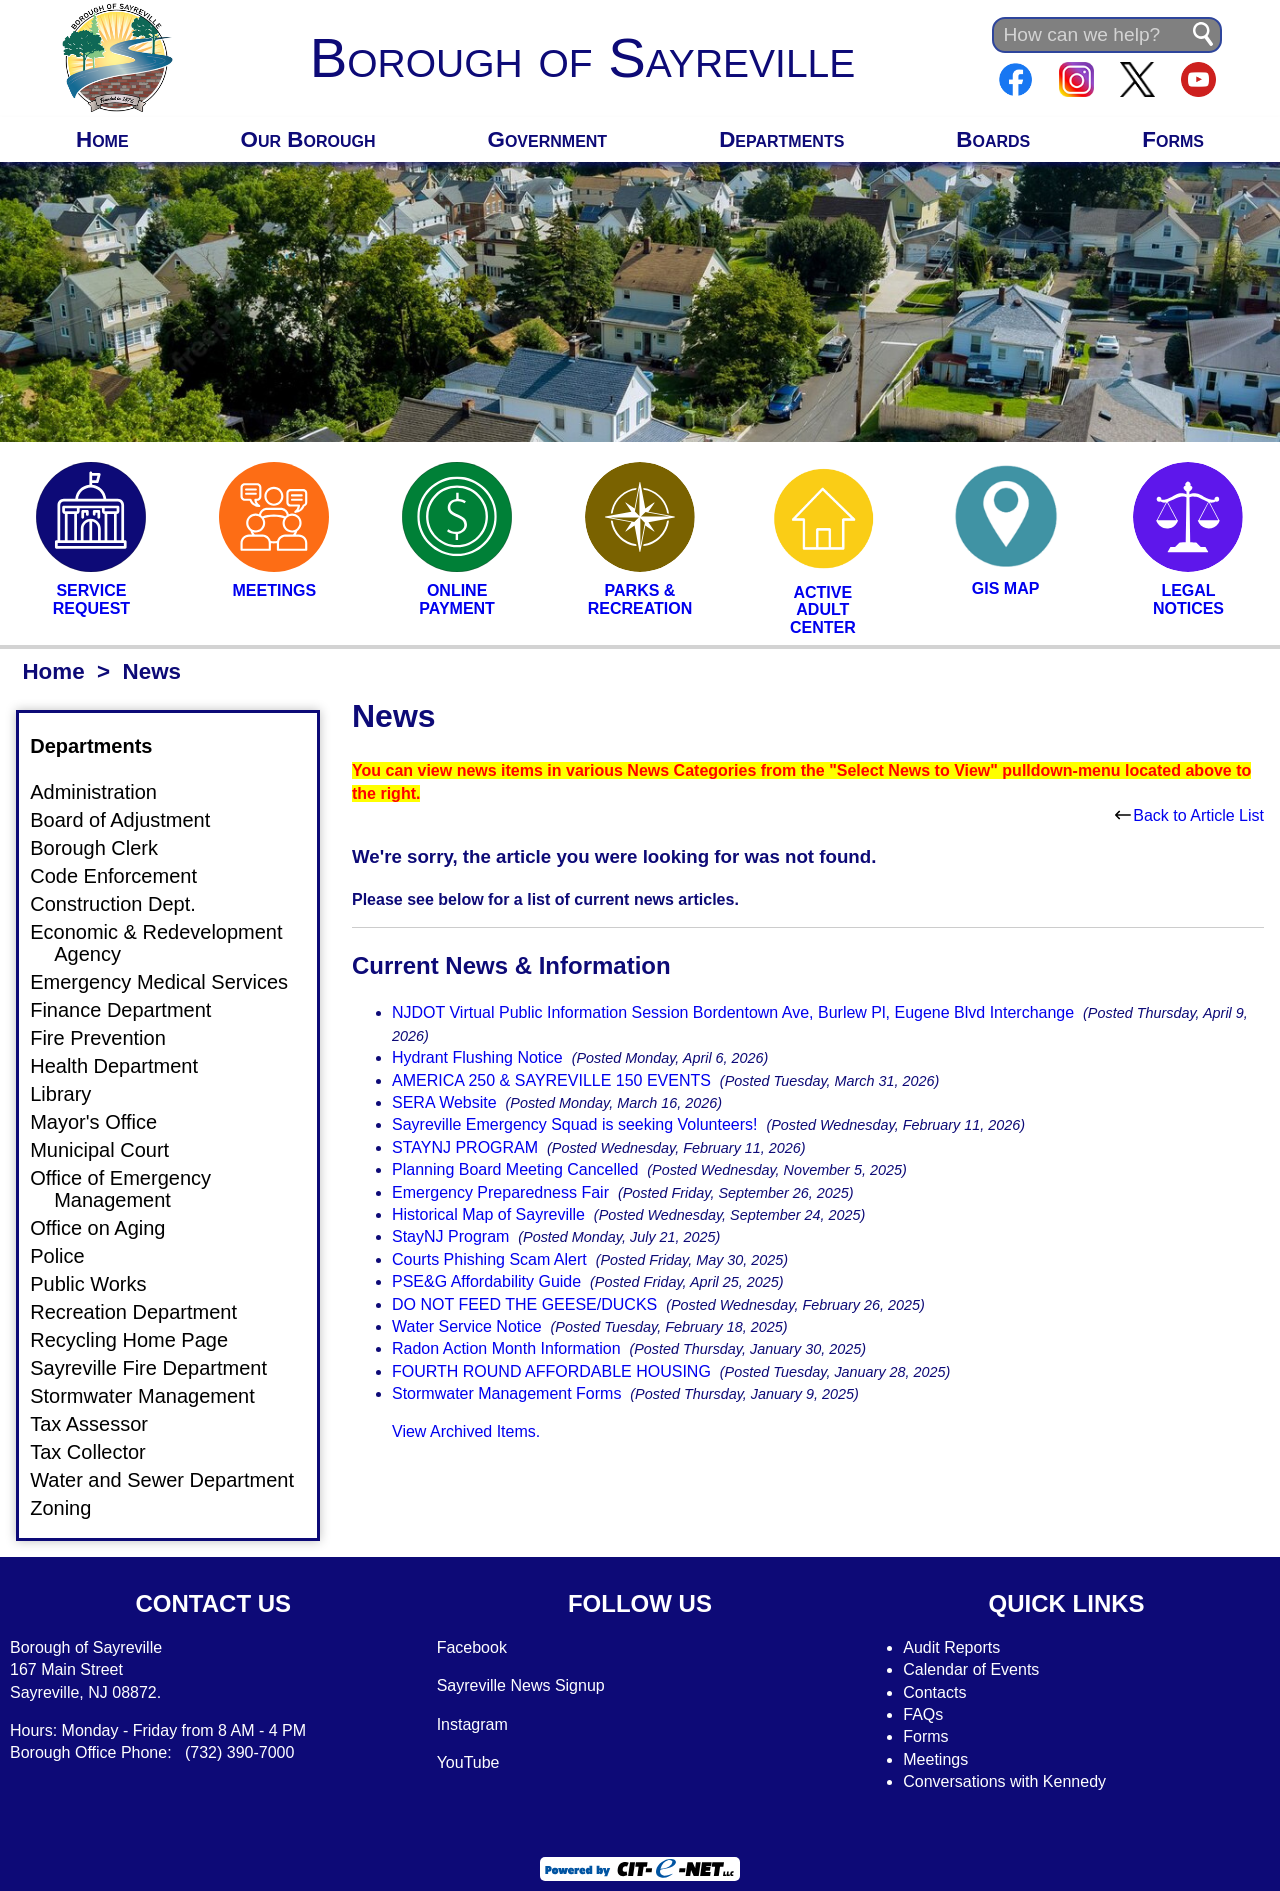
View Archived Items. (466, 1431)
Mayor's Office (105, 1122)
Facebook (472, 1647)
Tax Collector (100, 1452)
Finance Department (132, 1010)
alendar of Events (977, 1669)
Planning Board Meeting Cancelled (515, 1169)
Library (72, 1094)
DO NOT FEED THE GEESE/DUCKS (524, 1304)
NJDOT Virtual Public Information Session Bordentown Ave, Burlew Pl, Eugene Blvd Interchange (733, 1012)
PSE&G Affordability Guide (486, 1281)
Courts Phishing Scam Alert (489, 1259)
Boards (993, 139)
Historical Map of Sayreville (488, 1214)
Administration (105, 792)
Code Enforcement (125, 876)
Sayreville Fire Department (160, 1368)
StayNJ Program (450, 1236)
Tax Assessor (101, 1424)
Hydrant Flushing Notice (477, 1057)
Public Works (100, 1284)
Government (548, 139)
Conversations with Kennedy (1004, 1781)
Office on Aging (109, 1228)
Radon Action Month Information (506, 1348)
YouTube (468, 1762)
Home (102, 139)
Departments (781, 139)
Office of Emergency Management (132, 1189)
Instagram (472, 1724)
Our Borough (308, 139)
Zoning (72, 1508)
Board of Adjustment (132, 820)
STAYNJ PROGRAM (465, 1147)
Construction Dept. (125, 904)
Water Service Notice (467, 1326)
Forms (1173, 139)
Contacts (934, 1692)
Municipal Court (111, 1150)
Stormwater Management (154, 1396)
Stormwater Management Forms (506, 1393)
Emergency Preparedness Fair (500, 1192)
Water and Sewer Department (174, 1480)
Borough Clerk (106, 848)
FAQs (923, 1714)
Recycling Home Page (141, 1340)
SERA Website (444, 1102)
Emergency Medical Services (171, 982)
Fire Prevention (110, 1038)
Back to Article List (1189, 815)
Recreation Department (145, 1312)
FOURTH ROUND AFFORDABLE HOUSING (551, 1371)
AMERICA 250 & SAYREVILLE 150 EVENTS (551, 1080)
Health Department (126, 1066)
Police (69, 1256)
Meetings (935, 1759)
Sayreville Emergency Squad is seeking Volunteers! (575, 1124)
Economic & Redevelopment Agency (168, 943)
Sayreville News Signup (521, 1685)
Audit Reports (951, 1647)
